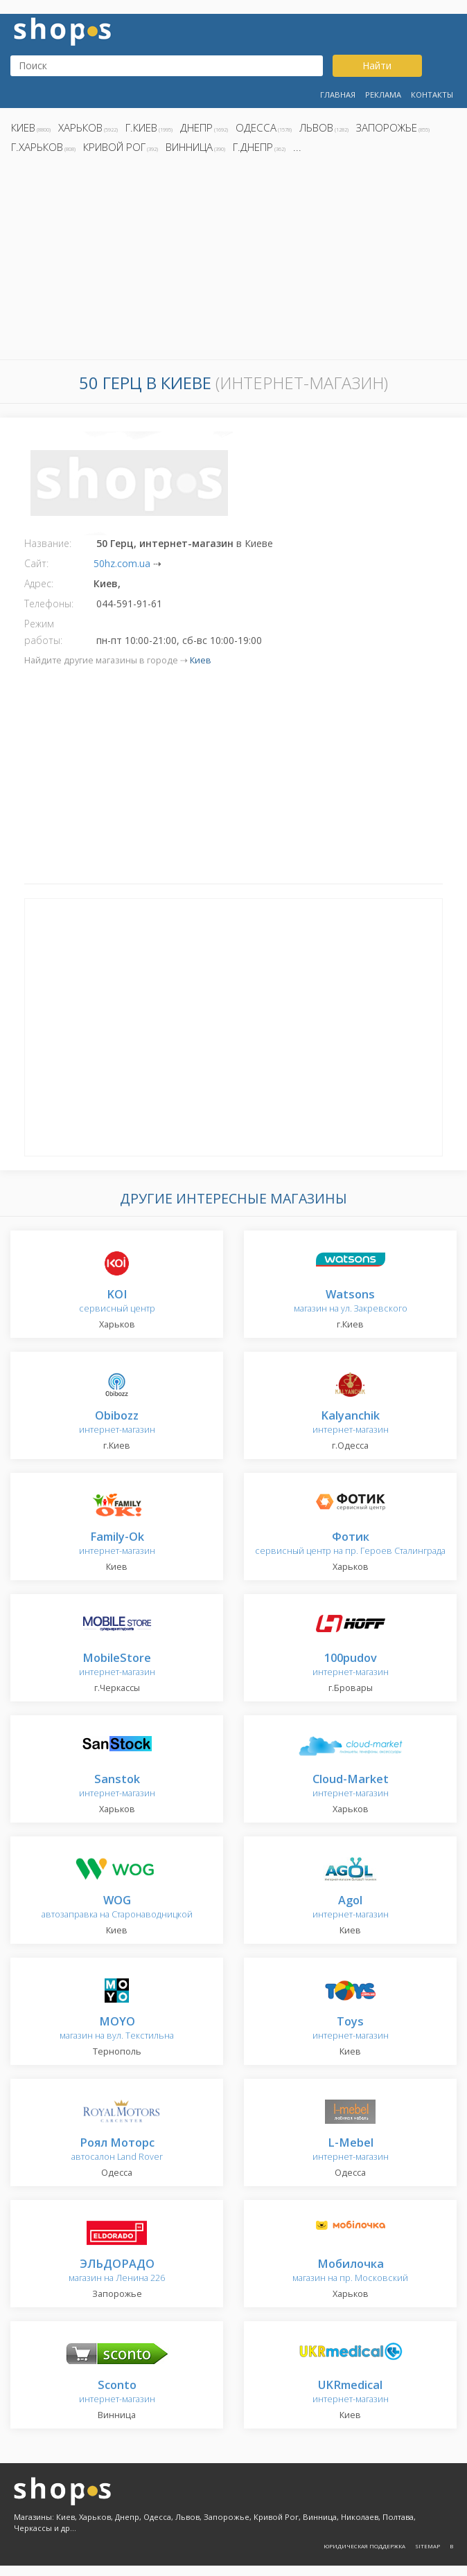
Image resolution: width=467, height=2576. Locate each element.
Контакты (432, 94)
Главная (337, 94)
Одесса (256, 127)
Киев (23, 127)
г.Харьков (37, 147)
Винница (189, 147)
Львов (316, 127)
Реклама (383, 94)
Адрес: (38, 583)
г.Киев (141, 127)
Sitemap (427, 2546)
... (297, 147)
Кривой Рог (114, 147)
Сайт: (36, 563)
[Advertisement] (233, 260)
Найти (376, 65)
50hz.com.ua (122, 563)
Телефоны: (48, 603)
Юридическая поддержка (364, 2546)
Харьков (80, 127)
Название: (47, 543)
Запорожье (386, 127)
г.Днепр (253, 147)
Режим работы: (43, 632)
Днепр (196, 127)
